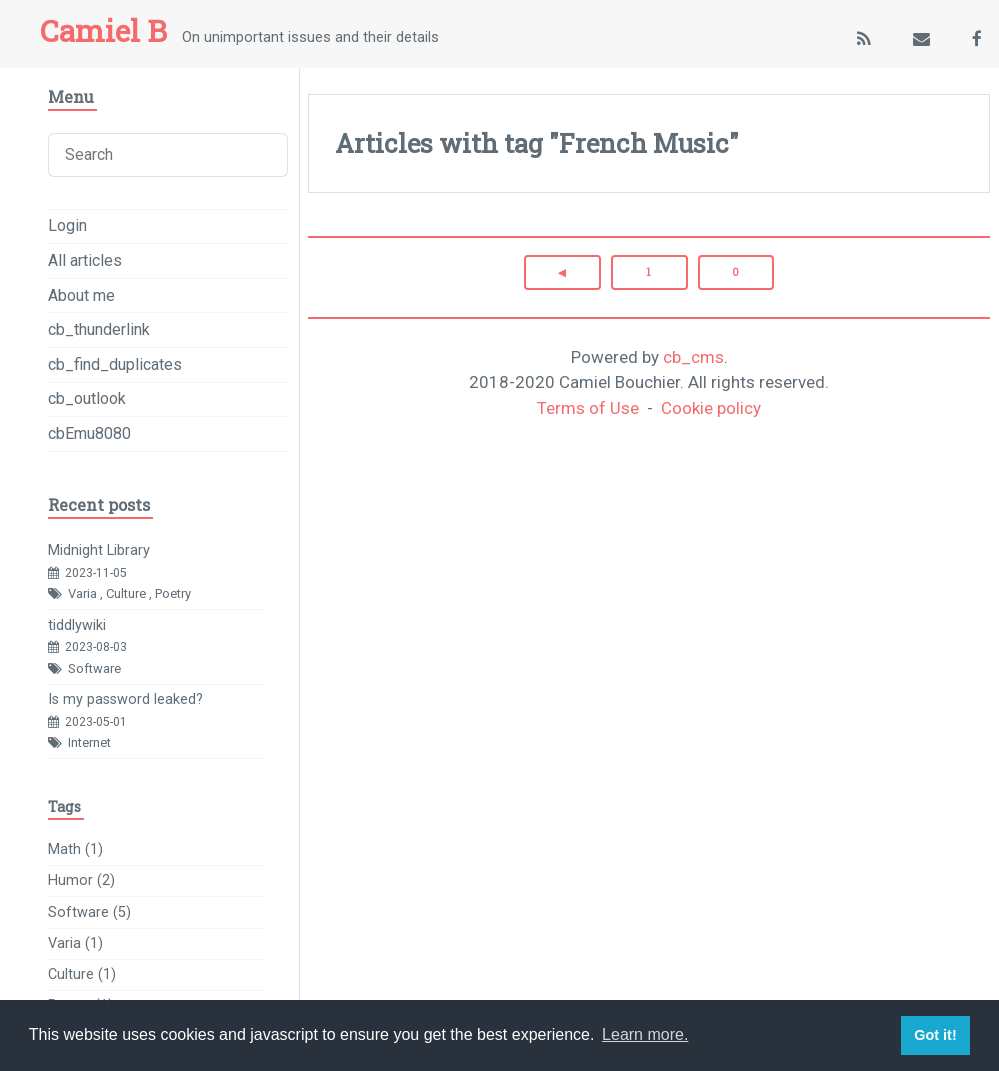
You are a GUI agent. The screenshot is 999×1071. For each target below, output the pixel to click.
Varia (82, 593)
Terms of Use (588, 408)
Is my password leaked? (125, 699)
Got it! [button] (935, 1035)
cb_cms (693, 357)
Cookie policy (711, 408)
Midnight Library (99, 550)
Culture (126, 593)
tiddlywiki (77, 625)
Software (94, 668)
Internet (89, 742)
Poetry (173, 593)
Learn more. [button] (645, 1034)
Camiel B (103, 30)
